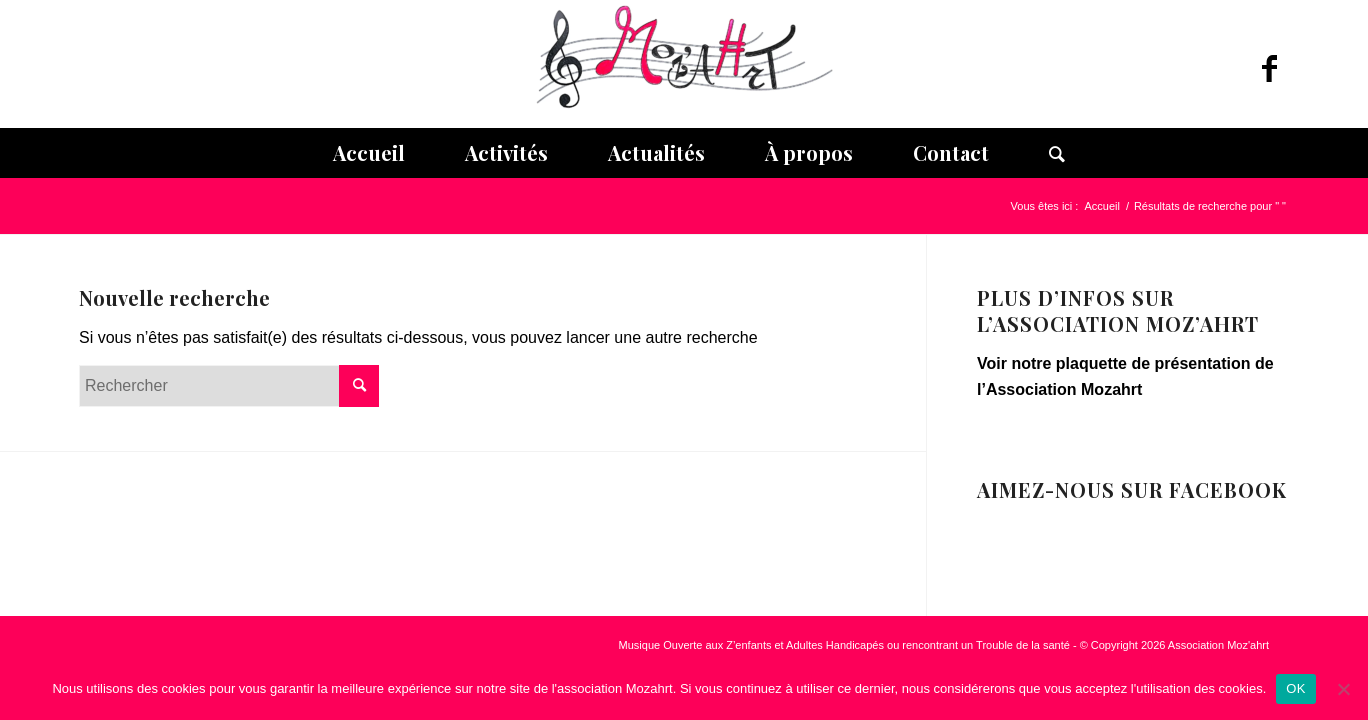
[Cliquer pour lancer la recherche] (359, 386)
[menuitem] (369, 153)
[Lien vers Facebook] (1269, 69)
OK (1295, 688)
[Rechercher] (1042, 153)
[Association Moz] (684, 64)
